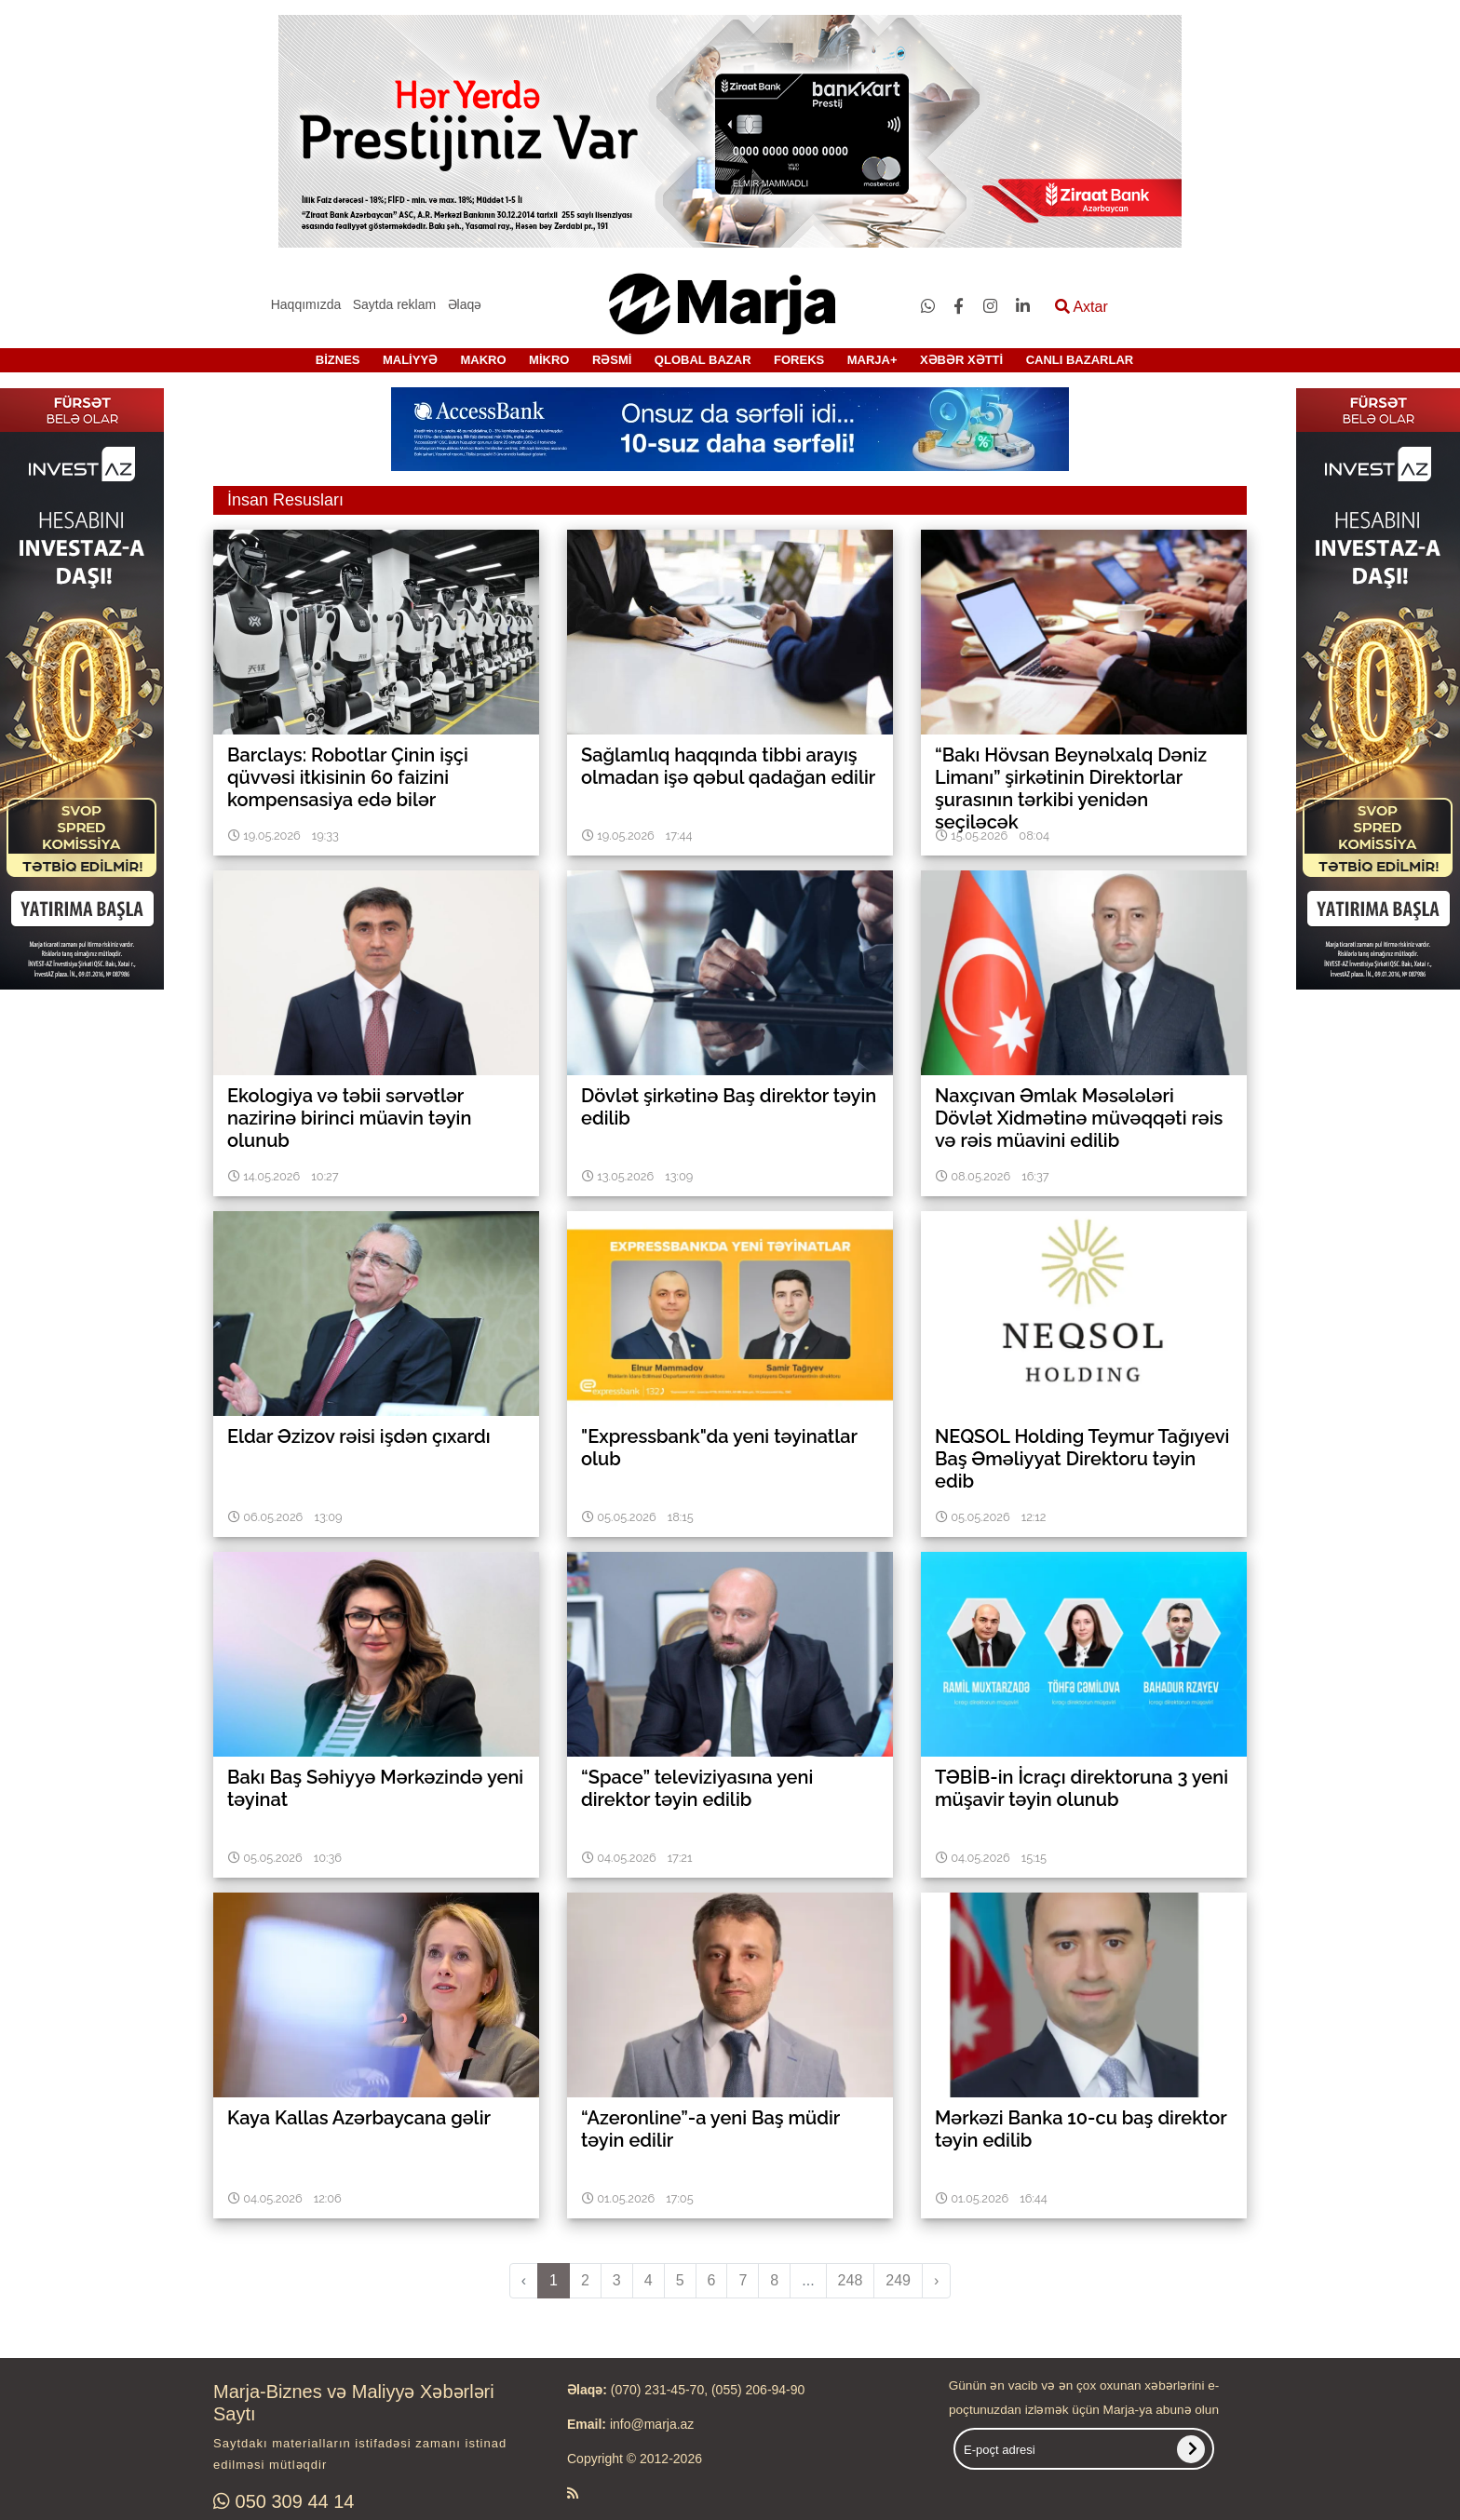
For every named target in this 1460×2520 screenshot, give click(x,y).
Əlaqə (465, 304)
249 (898, 2280)
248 (850, 2280)
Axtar (1081, 307)
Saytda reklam (394, 304)
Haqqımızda (306, 304)
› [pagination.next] (936, 2280)
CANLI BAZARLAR (1080, 360)
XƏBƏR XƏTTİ (961, 360)
